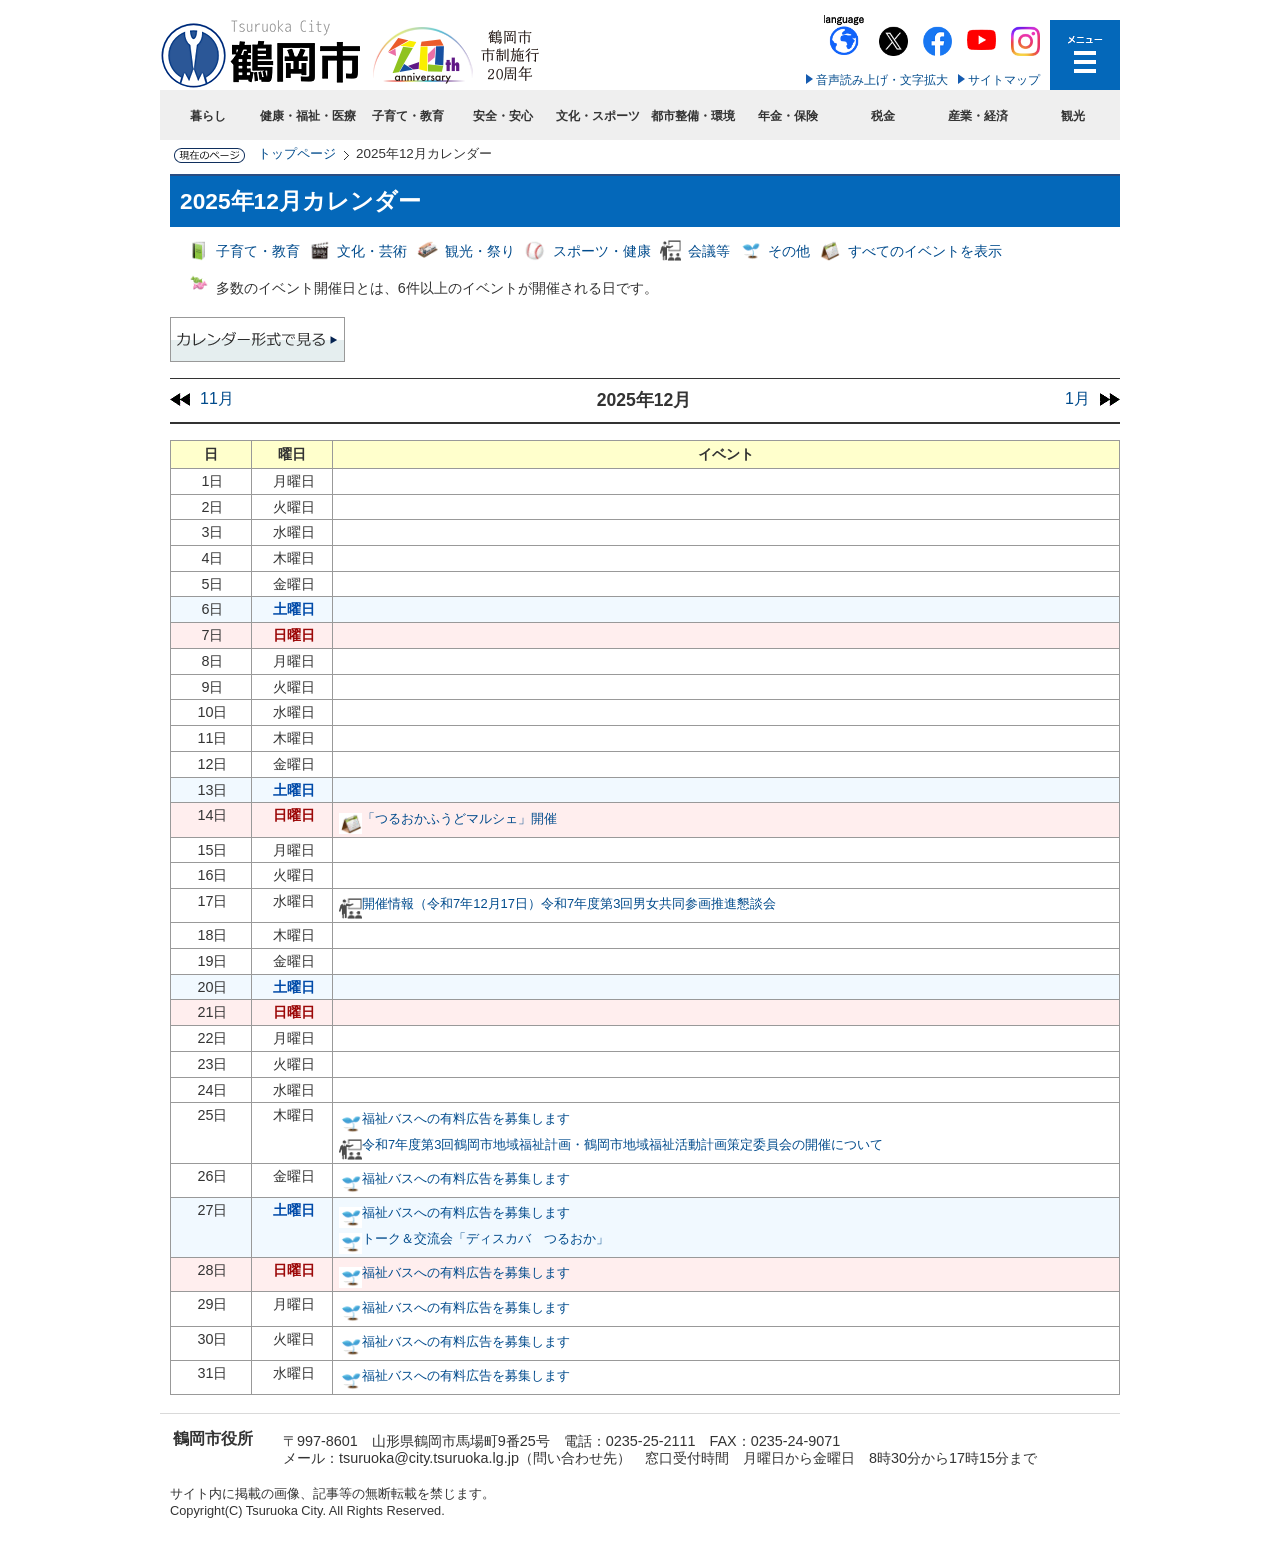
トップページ (297, 153)
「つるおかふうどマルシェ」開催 (459, 818)
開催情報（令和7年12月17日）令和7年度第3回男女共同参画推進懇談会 (569, 903)
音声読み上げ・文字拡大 (882, 80)
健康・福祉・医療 (308, 116)
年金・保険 (788, 116)
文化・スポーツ (598, 116)
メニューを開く (1085, 55)
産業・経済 (978, 116)
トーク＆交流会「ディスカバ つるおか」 (485, 1238)
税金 (883, 116)
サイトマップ (1004, 80)
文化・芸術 (372, 251)
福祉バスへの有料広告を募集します (466, 1118)
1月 (1077, 398)
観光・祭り (480, 251)
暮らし (208, 116)
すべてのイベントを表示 (925, 251)
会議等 (709, 251)
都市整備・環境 (693, 116)
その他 (789, 251)
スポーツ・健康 (602, 251)
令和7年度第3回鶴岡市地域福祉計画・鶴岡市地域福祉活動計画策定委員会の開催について (622, 1144)
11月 (217, 398)
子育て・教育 (408, 116)
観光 (1073, 116)
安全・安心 (503, 116)
